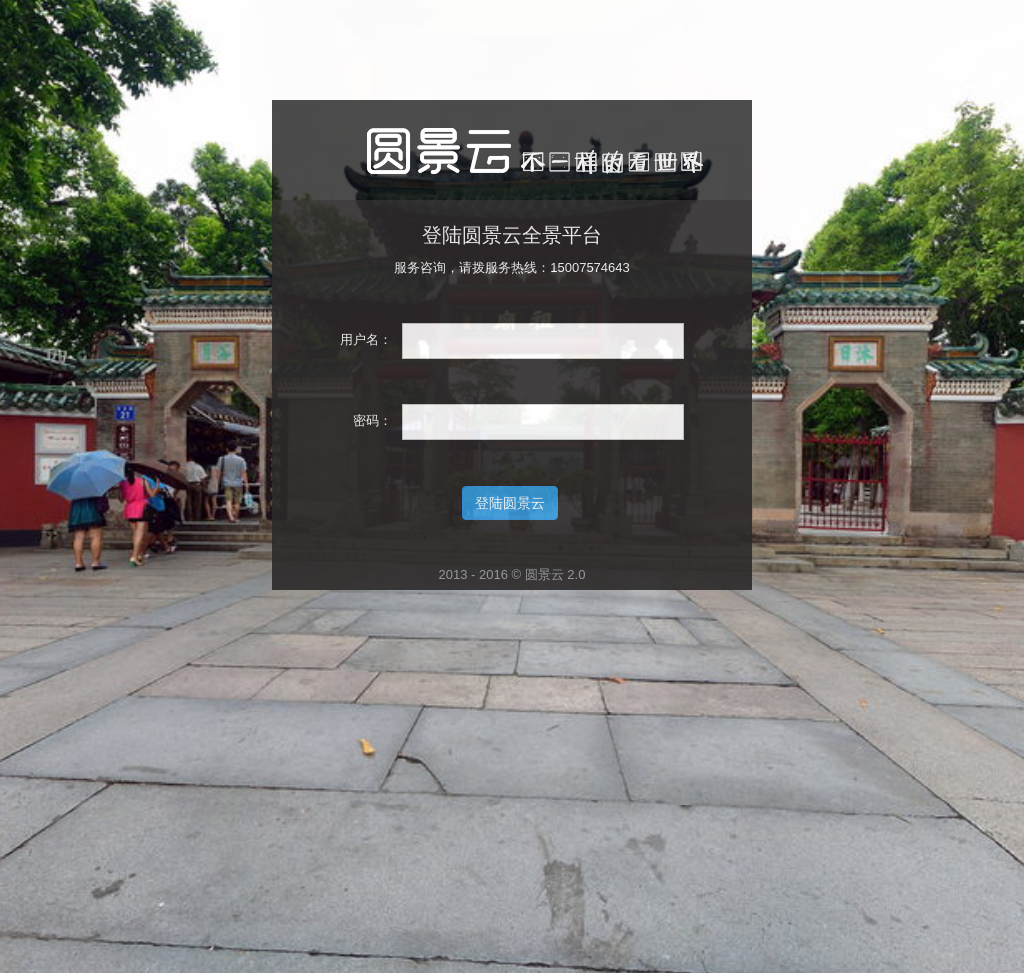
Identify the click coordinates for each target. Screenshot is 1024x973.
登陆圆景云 (510, 503)
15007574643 (590, 267)
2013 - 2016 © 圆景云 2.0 (512, 574)
